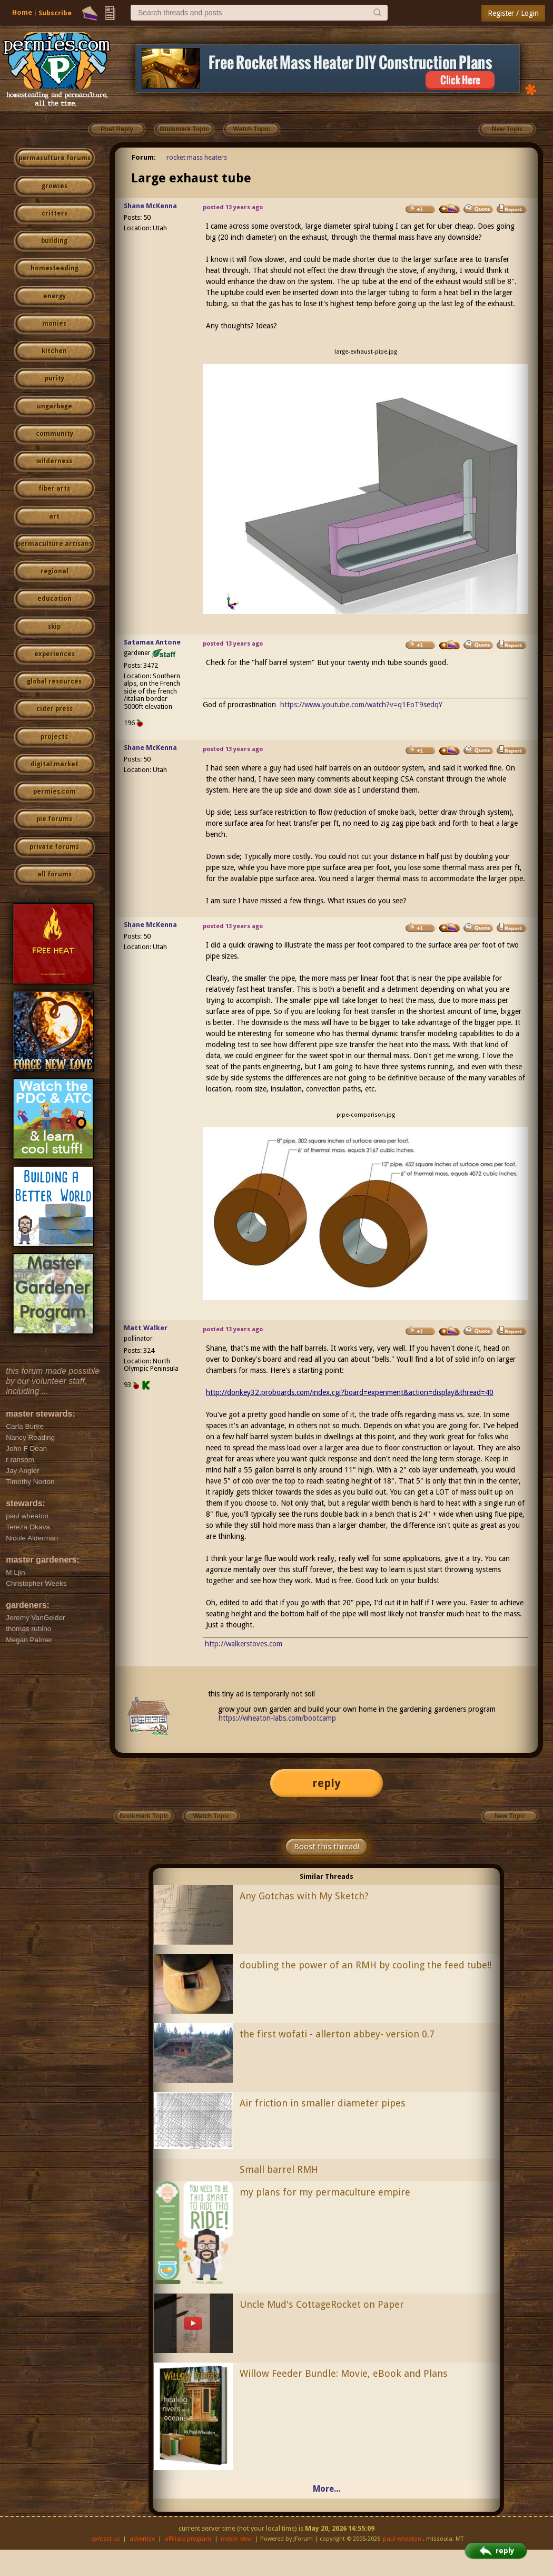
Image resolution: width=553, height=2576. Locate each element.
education (54, 598)
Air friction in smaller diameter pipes (323, 2103)
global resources (54, 681)
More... (326, 2489)
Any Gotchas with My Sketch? (304, 1895)
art (54, 516)
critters (54, 213)
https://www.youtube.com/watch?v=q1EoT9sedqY (361, 704)
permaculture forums (54, 158)
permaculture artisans (54, 544)
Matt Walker (145, 1328)
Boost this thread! (326, 1846)
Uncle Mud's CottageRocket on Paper (322, 2304)
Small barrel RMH (279, 2169)
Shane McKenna (150, 206)
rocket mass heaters (196, 157)
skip (54, 626)
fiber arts (54, 488)
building (54, 241)
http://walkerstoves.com (243, 1644)
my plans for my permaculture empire (325, 2192)
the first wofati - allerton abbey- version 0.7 (337, 2034)
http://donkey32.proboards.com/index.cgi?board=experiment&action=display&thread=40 (349, 1392)
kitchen (54, 351)
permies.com (54, 791)
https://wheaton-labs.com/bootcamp (277, 1718)
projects (54, 736)
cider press (54, 709)
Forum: (144, 157)
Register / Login (513, 13)
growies (54, 186)
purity (54, 378)
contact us (105, 2538)
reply (326, 1783)
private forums (54, 847)
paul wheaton (402, 2538)
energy (54, 296)
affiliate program (188, 2538)
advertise (142, 2538)
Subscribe (55, 13)
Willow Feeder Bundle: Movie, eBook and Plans (344, 2373)
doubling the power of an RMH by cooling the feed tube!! (365, 1964)
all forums (54, 874)
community (54, 433)
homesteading (54, 268)
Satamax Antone (152, 642)
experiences (54, 654)
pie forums (54, 819)
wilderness (54, 461)
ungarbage (54, 406)
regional (54, 571)
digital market (54, 764)
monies (54, 323)
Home (22, 12)
